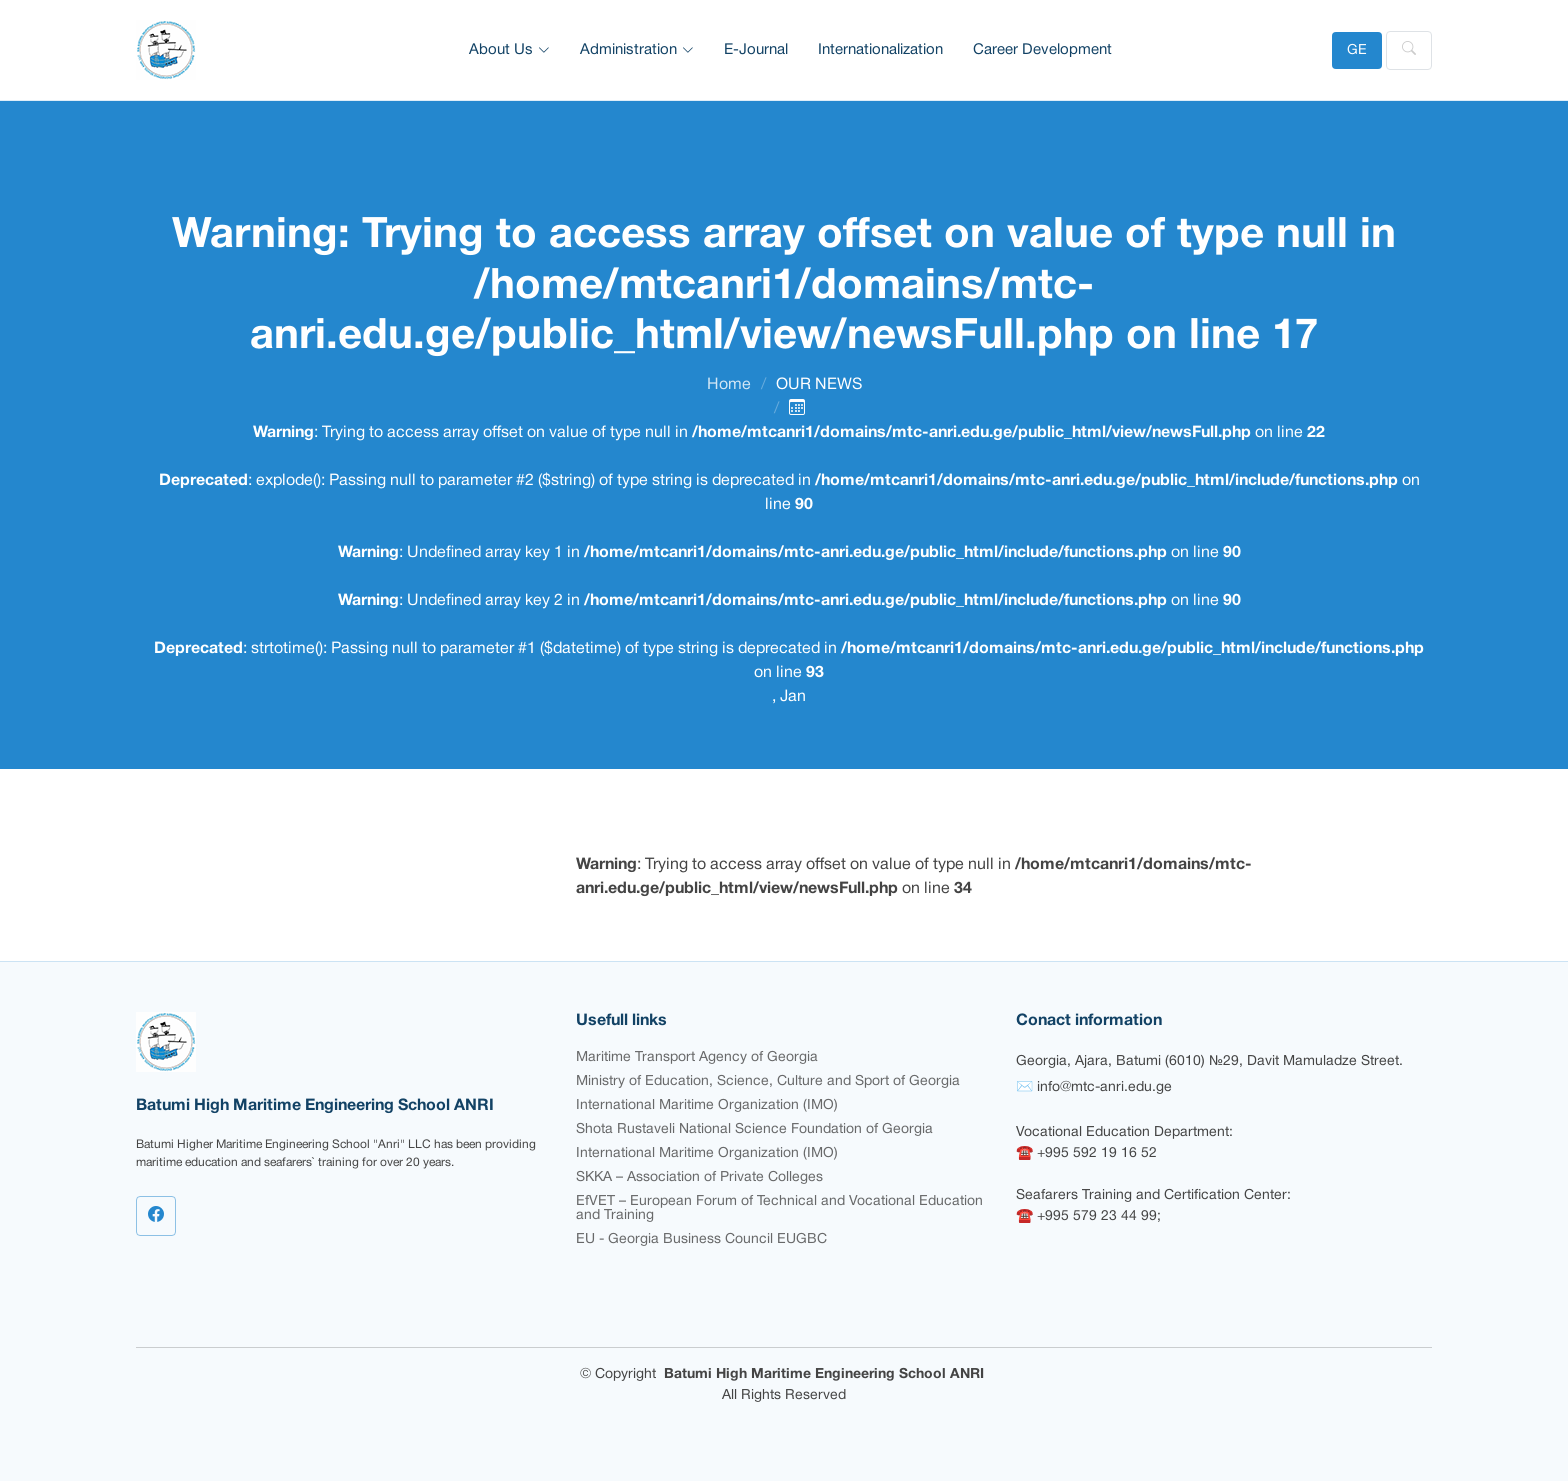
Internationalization (880, 50)
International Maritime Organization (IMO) (707, 1105)
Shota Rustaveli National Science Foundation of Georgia (754, 1129)
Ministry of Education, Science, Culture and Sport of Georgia (768, 1081)
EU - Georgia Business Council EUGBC (701, 1239)
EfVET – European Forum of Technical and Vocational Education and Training (779, 1208)
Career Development (1042, 50)
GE (1357, 50)
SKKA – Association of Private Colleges (699, 1177)
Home (729, 385)
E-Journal (756, 50)
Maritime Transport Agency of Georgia (697, 1057)
